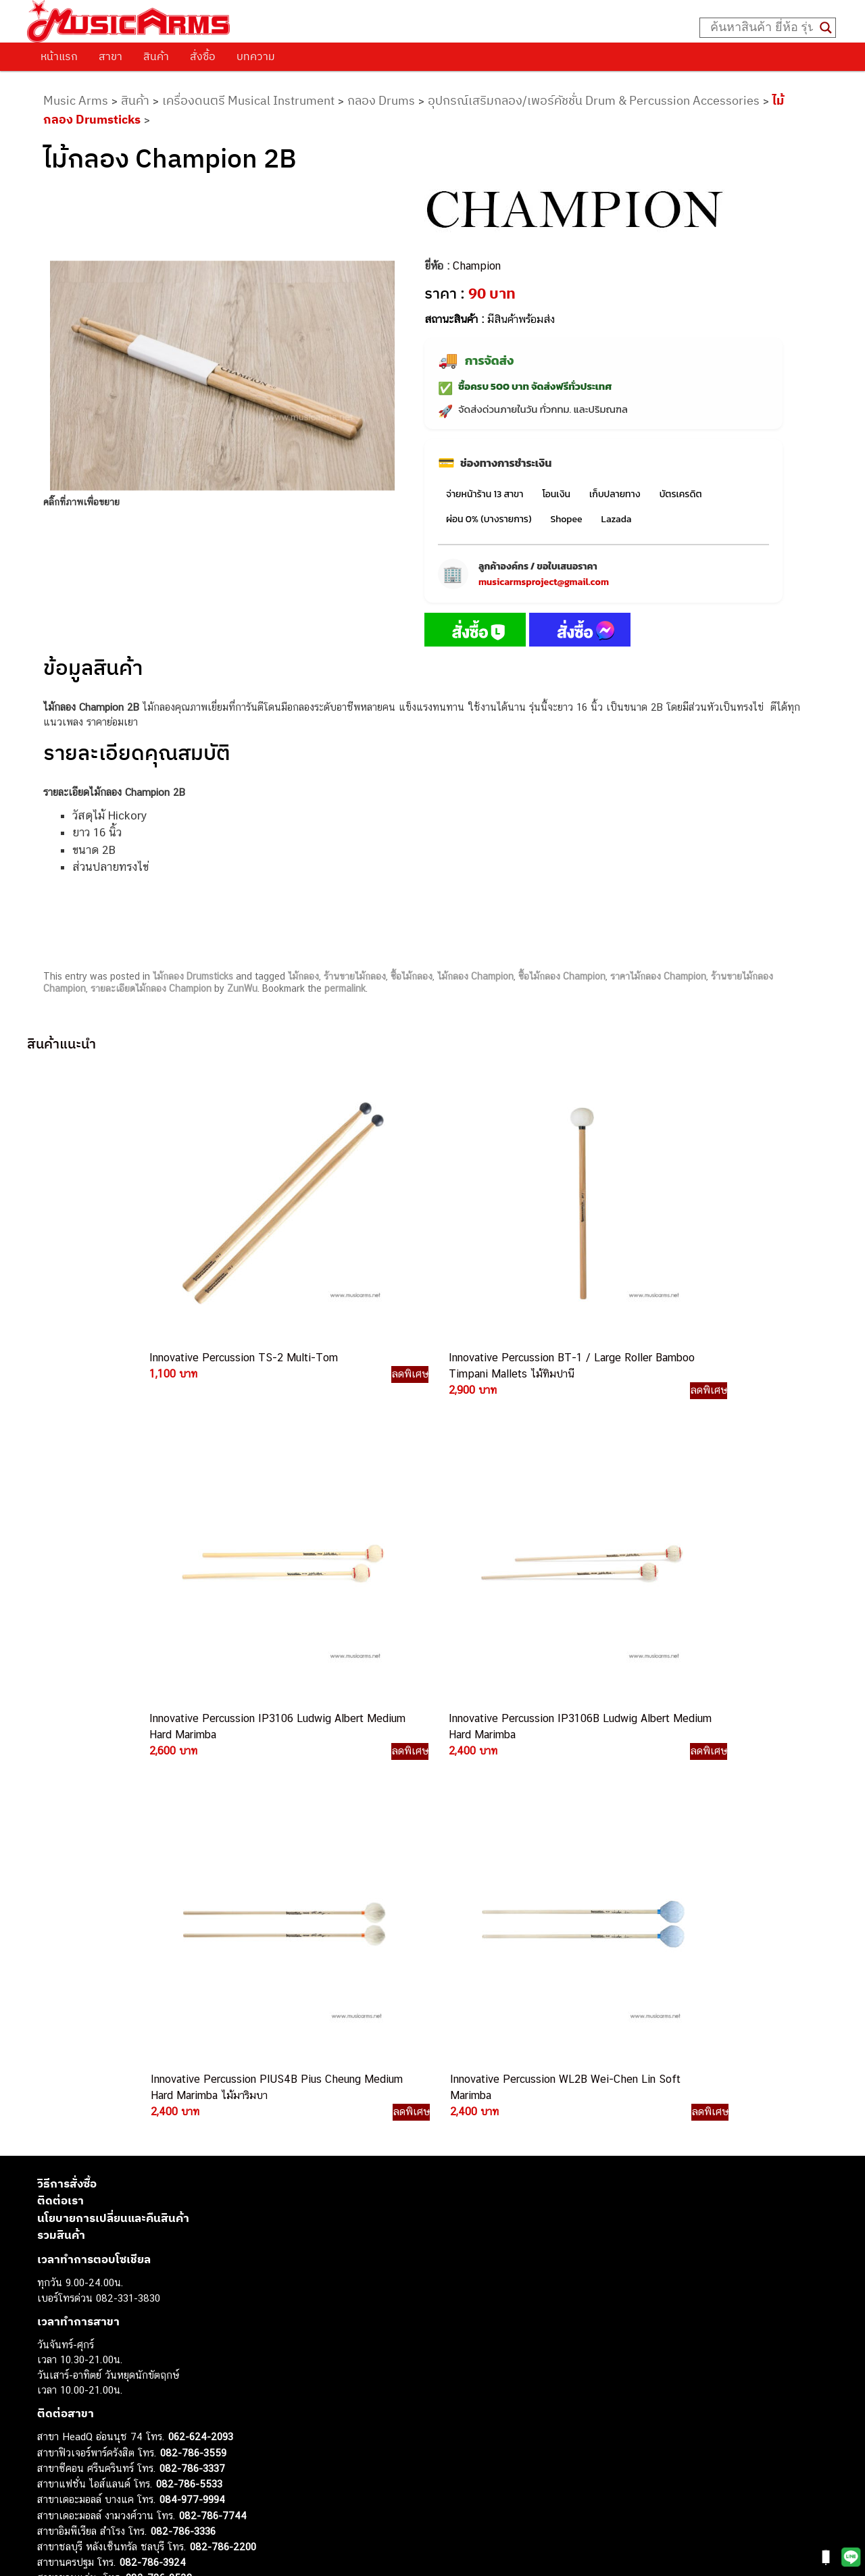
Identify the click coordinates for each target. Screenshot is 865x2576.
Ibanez (52, 2492)
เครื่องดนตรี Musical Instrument (248, 100)
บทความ (256, 56)
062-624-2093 (200, 1991)
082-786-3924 (153, 2117)
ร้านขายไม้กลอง (355, 976)
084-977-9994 (192, 2054)
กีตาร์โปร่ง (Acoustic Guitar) (98, 2355)
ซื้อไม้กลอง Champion (562, 976)
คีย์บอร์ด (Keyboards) (83, 2370)
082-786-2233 (236, 2163)
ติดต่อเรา (60, 1755)
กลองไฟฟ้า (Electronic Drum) (100, 2416)
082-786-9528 (159, 2132)
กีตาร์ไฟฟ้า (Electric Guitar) (95, 2340)
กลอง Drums (381, 100)
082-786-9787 (190, 2148)
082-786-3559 (193, 2007)
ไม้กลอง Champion (475, 976)
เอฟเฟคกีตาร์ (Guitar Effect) (97, 2400)
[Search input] (761, 27)
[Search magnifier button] (825, 27)
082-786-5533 (189, 2038)
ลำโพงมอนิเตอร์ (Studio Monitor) (107, 2446)
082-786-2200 (223, 2100)
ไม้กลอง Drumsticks (193, 976)
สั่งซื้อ (203, 56)
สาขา (110, 56)
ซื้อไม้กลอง (411, 976)
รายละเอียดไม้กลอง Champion (151, 988)
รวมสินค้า (61, 1789)
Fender (52, 2461)
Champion (477, 265)
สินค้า (156, 56)
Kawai (50, 2507)
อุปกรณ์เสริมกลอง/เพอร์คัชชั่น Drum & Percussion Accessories (594, 100)
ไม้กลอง (303, 976)
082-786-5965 (221, 2178)
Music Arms (75, 100)
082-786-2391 (218, 2193)
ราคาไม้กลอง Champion (658, 976)
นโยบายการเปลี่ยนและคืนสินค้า (113, 1772)
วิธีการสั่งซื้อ (67, 1737)
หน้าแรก (59, 56)
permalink (345, 988)
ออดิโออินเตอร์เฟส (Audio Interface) (115, 2431)
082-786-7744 (213, 2069)
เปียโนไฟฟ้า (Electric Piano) (98, 2386)
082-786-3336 (183, 2086)
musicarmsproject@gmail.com (543, 582)
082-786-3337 (192, 2023)
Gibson (52, 2477)
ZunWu (242, 988)
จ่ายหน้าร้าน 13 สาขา (484, 494)
